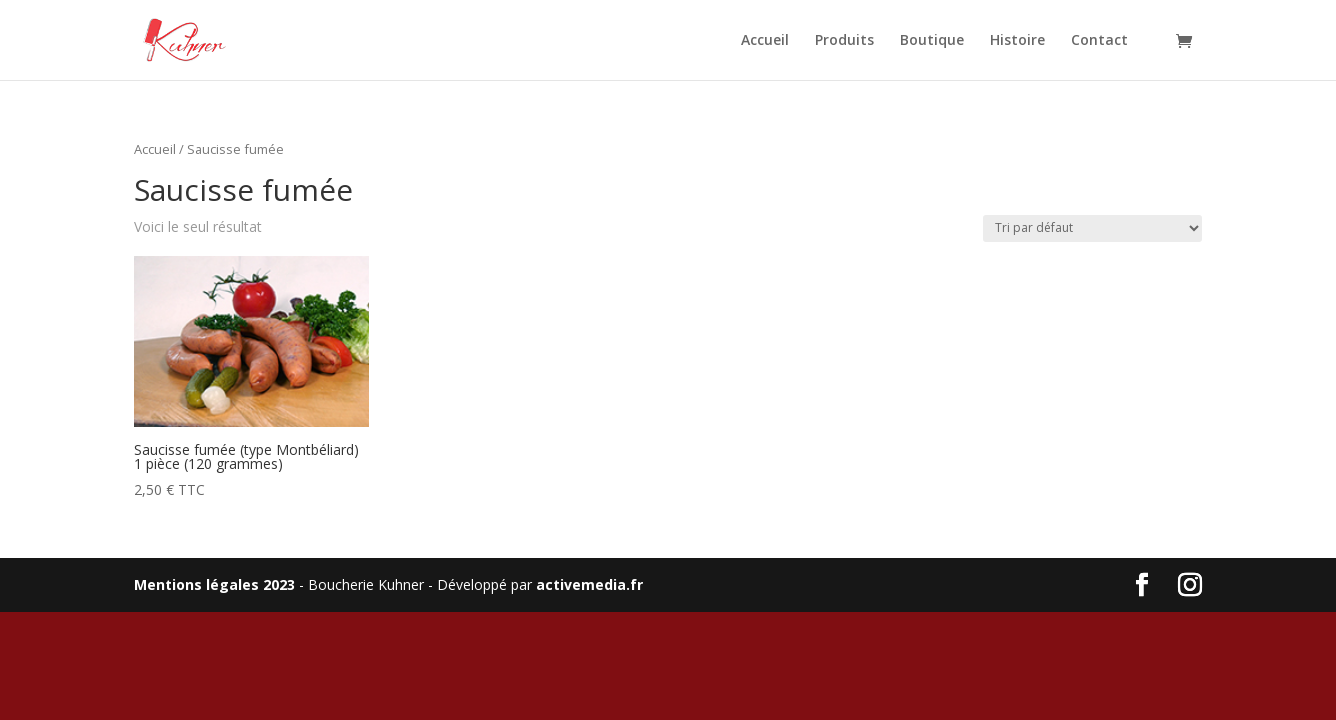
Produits (844, 41)
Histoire (1017, 41)
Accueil (765, 41)
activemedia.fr (589, 584)
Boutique (932, 41)
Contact (1099, 41)
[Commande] (1092, 228)
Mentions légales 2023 (214, 584)
